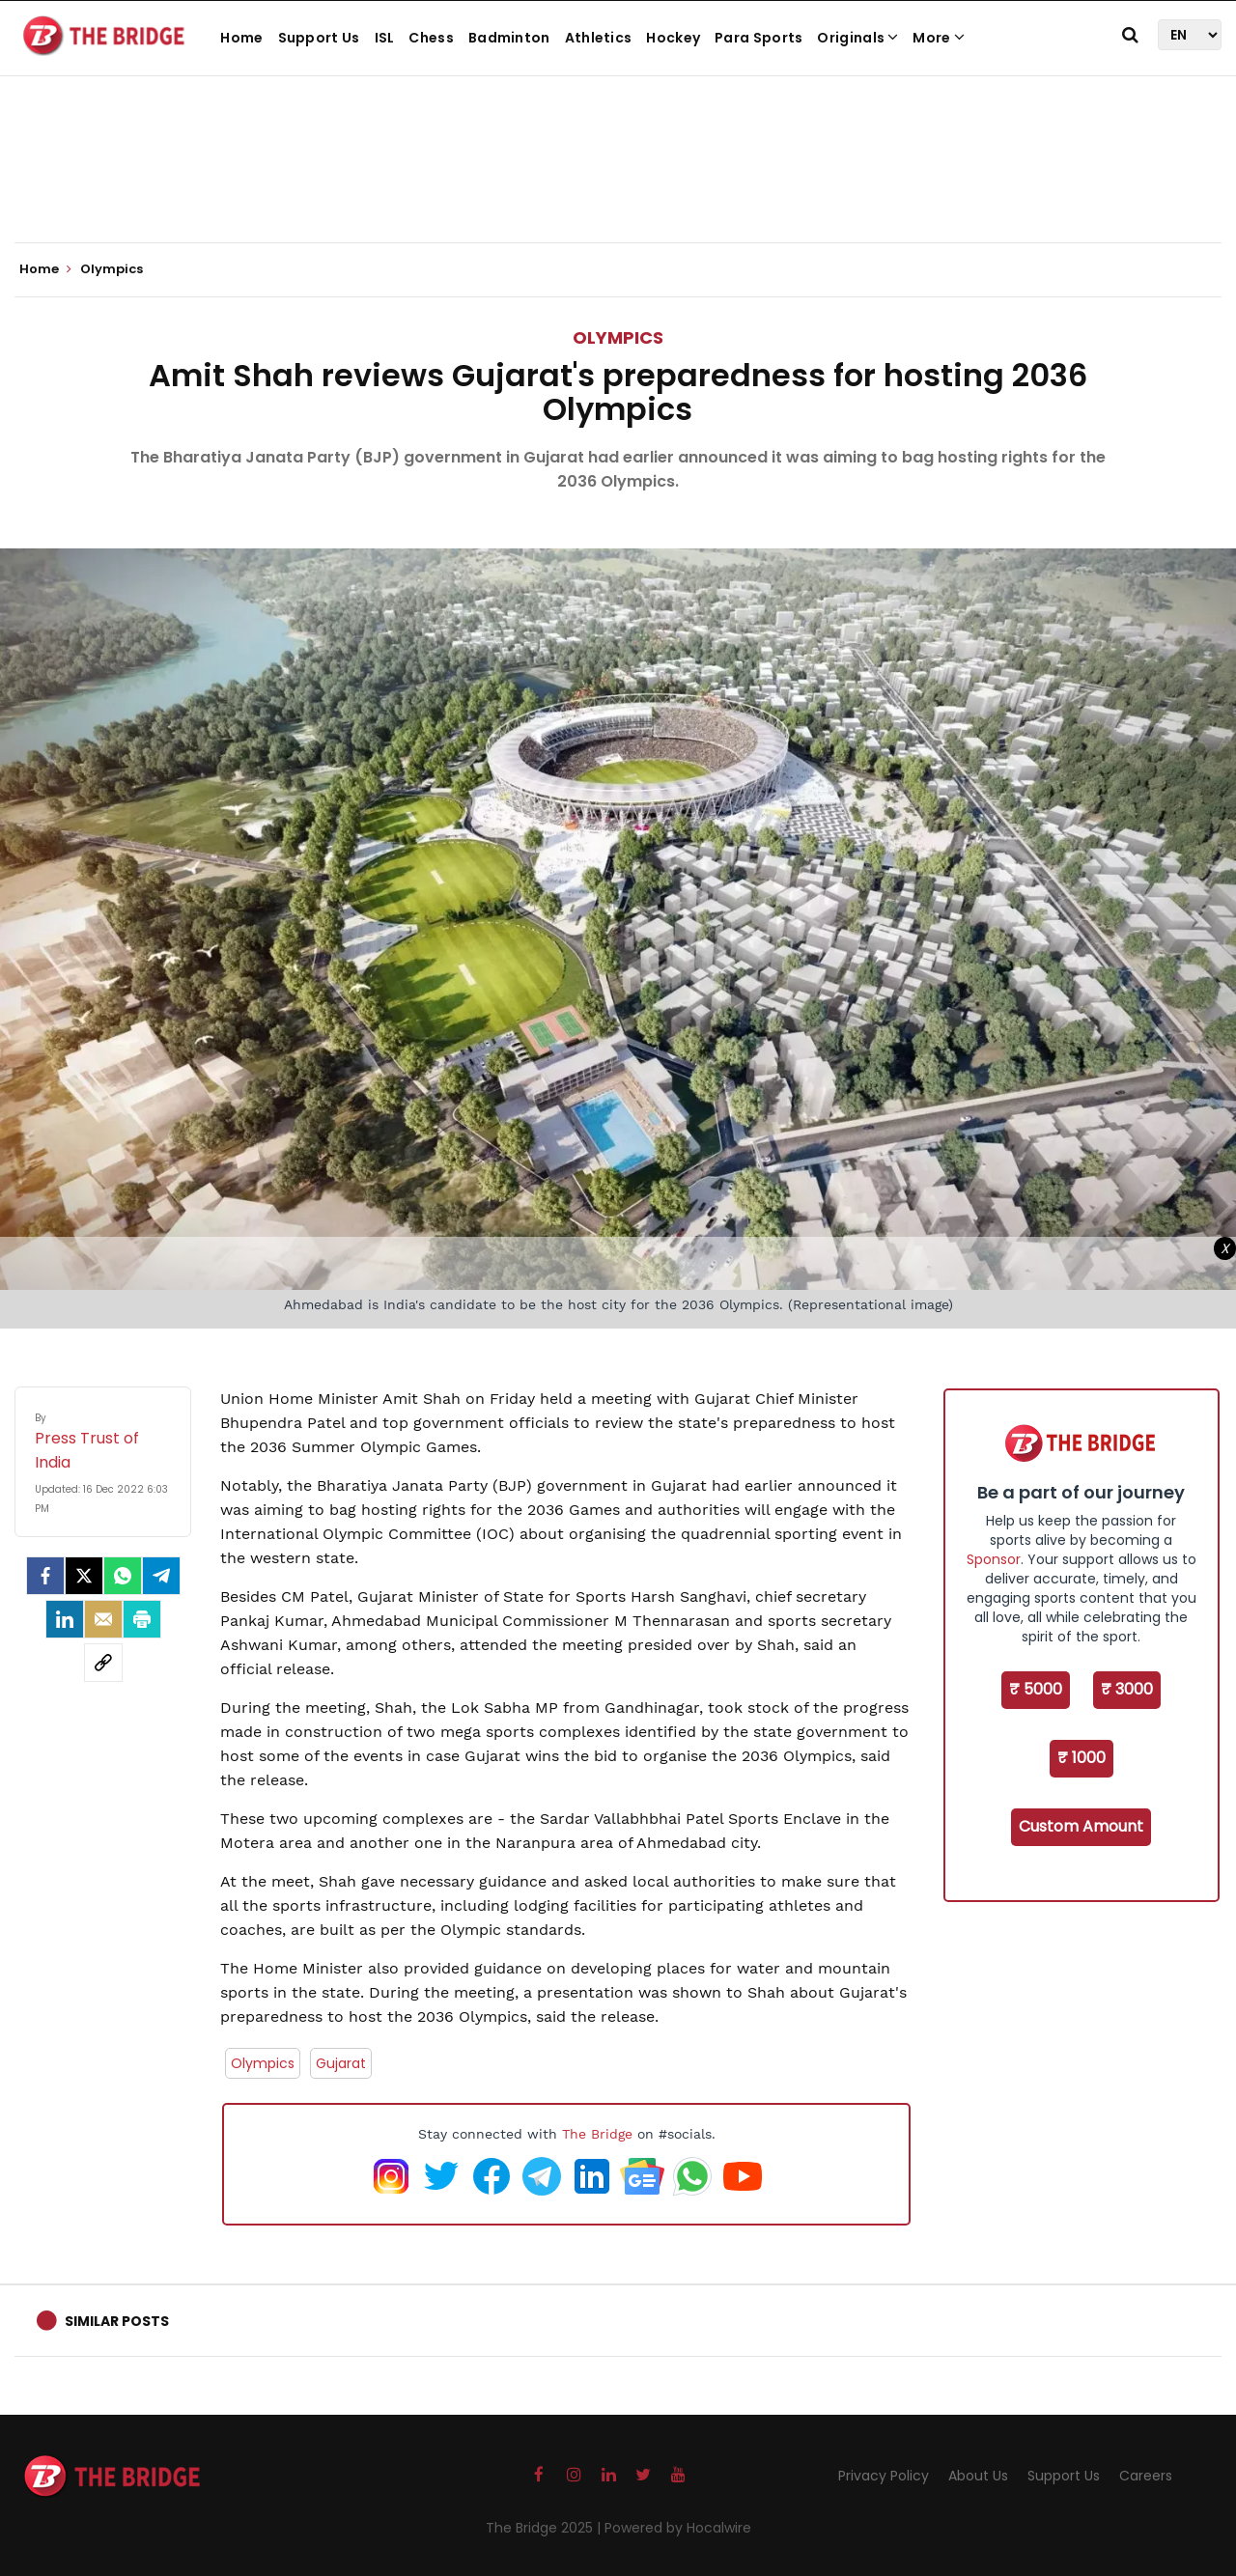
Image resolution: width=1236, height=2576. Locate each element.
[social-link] (103, 1662)
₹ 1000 (1081, 1758)
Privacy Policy (883, 2475)
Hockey (673, 37)
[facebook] (45, 1575)
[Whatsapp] (122, 1575)
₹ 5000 (1035, 1689)
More (939, 37)
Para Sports (758, 37)
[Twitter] (84, 1575)
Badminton (509, 37)
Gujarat (341, 2063)
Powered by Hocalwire (677, 2527)
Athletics (598, 37)
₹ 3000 (1127, 1689)
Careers (1145, 2475)
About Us (978, 2475)
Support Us (319, 37)
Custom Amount (1081, 1826)
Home (241, 37)
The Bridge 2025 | (545, 2527)
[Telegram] (161, 1575)
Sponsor (994, 1559)
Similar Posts (117, 2321)
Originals (857, 37)
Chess (431, 37)
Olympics (618, 337)
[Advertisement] (618, 183)
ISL (385, 37)
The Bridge (597, 2134)
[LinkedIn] (64, 1619)
